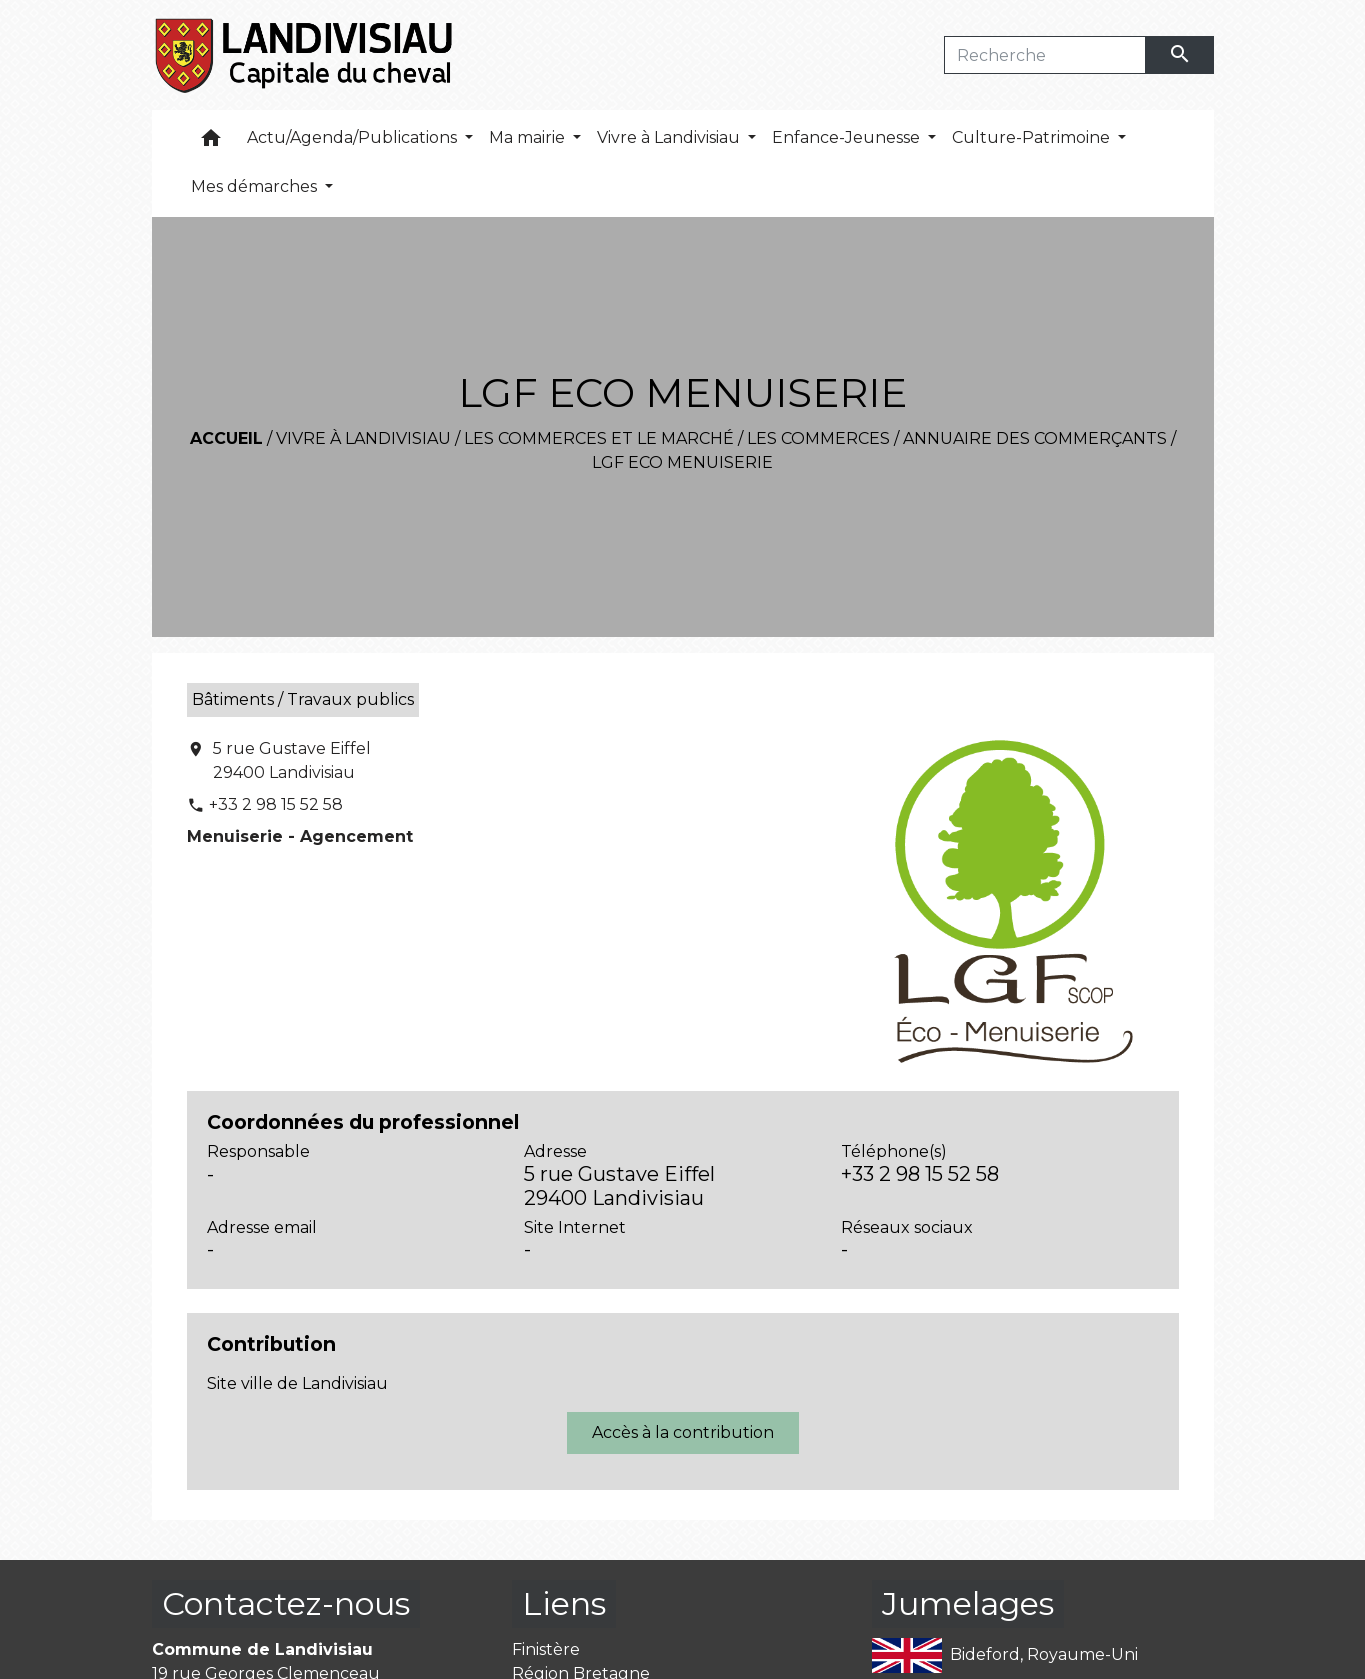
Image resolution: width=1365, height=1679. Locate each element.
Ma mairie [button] (529, 137)
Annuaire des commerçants (1035, 438)
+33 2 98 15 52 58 (276, 804)
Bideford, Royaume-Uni (1005, 1655)
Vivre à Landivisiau (363, 438)
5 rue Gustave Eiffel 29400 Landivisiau (292, 760)
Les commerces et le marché (599, 438)
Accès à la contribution (683, 1432)
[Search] (1045, 55)
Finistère (546, 1649)
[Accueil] (305, 55)
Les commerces (818, 438)
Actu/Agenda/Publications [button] (354, 137)
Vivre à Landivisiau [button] (670, 137)
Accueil (226, 438)
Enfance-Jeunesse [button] (848, 137)
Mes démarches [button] (256, 186)
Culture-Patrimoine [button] (1033, 137)
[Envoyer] (1180, 55)
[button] (211, 142)
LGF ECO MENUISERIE (682, 462)
